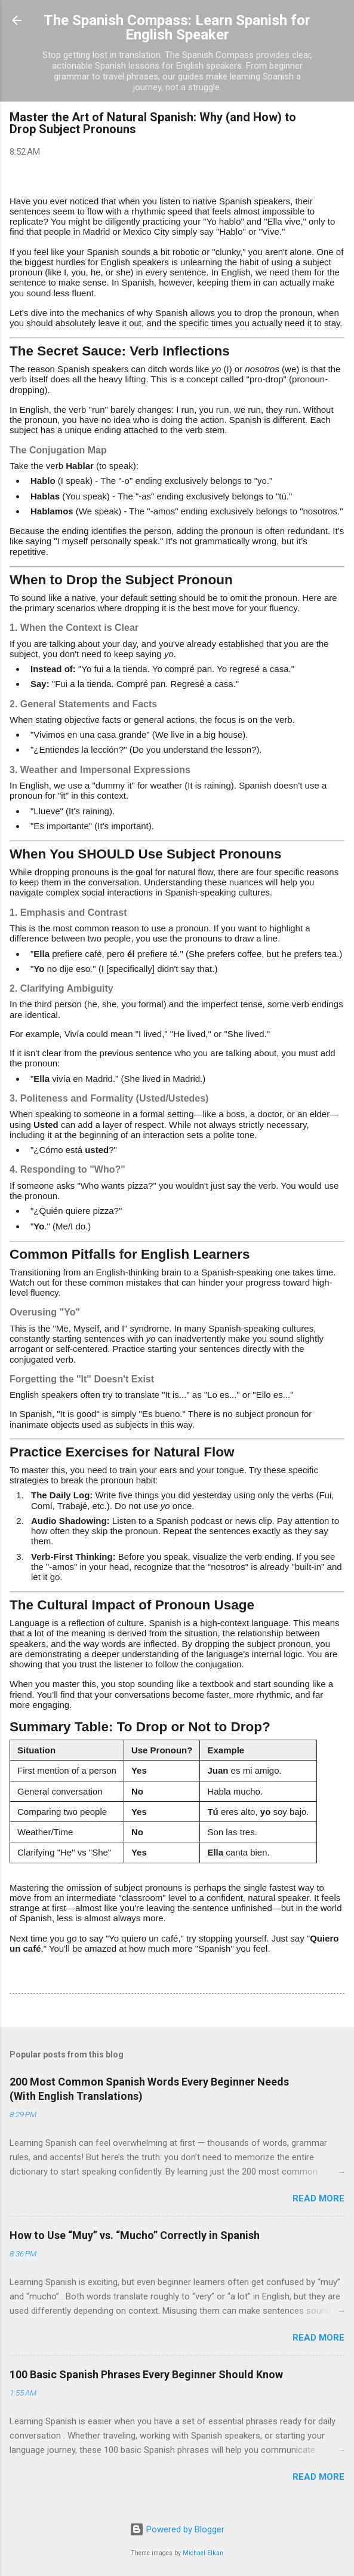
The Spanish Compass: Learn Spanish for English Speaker (177, 27)
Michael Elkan (203, 2553)
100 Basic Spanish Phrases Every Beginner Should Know (146, 2374)
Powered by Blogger (177, 2529)
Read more (318, 2198)
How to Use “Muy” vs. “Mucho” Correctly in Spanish (135, 2235)
